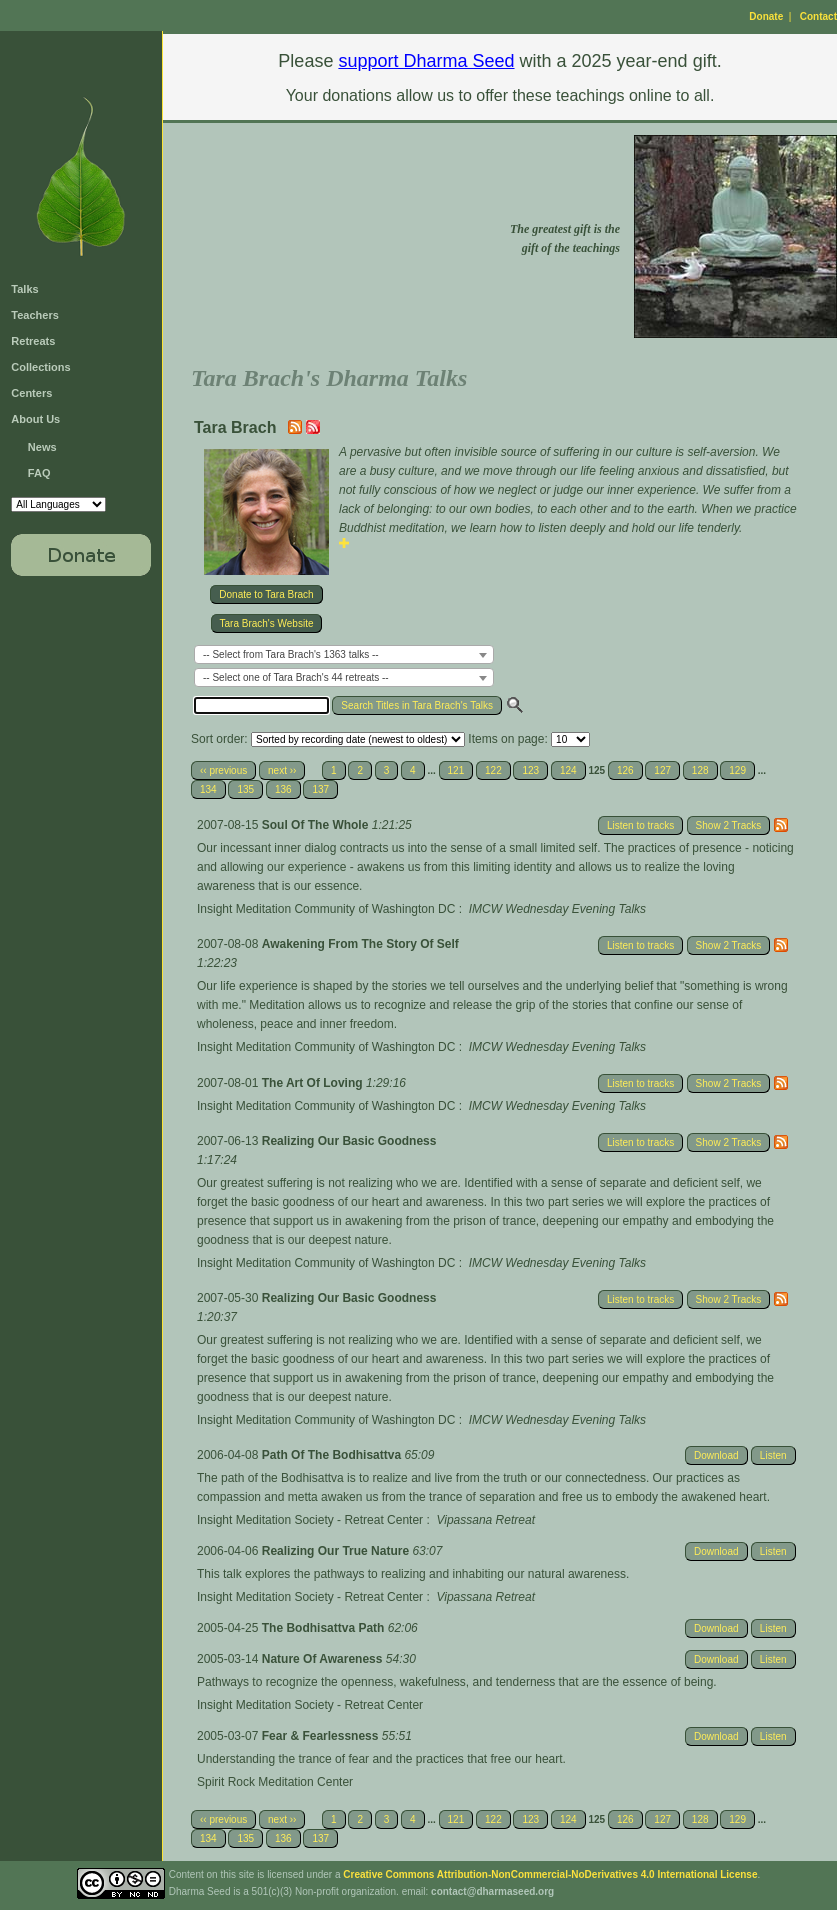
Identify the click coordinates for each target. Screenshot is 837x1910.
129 (737, 770)
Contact (818, 16)
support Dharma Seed (426, 61)
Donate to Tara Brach (266, 594)
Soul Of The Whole (317, 825)
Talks (24, 289)
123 (530, 770)
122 (493, 770)
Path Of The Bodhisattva (333, 1455)
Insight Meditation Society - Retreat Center (310, 1520)
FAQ (39, 473)
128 (700, 770)
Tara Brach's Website (267, 623)
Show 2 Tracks (729, 825)
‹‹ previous (223, 770)
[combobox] (344, 654)
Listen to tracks (640, 825)
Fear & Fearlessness (322, 1736)
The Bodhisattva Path (325, 1628)
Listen (773, 1455)
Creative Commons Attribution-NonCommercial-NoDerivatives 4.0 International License (550, 1874)
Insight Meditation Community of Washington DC (326, 909)
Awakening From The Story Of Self (360, 944)
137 (320, 789)
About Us (35, 419)
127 (662, 770)
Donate (766, 16)
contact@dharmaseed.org (492, 1891)
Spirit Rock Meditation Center (275, 1782)
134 (208, 789)
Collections (40, 367)
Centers (31, 393)
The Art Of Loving (314, 1083)
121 (456, 770)
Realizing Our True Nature (337, 1551)
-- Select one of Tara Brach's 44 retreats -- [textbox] (296, 677)
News (42, 447)
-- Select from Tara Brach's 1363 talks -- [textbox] (291, 654)
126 (625, 770)
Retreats (33, 341)
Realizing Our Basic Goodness (349, 1141)
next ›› (282, 770)
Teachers (35, 315)
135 (245, 789)
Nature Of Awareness (324, 1659)
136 (283, 789)
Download (716, 1455)
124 (568, 770)
